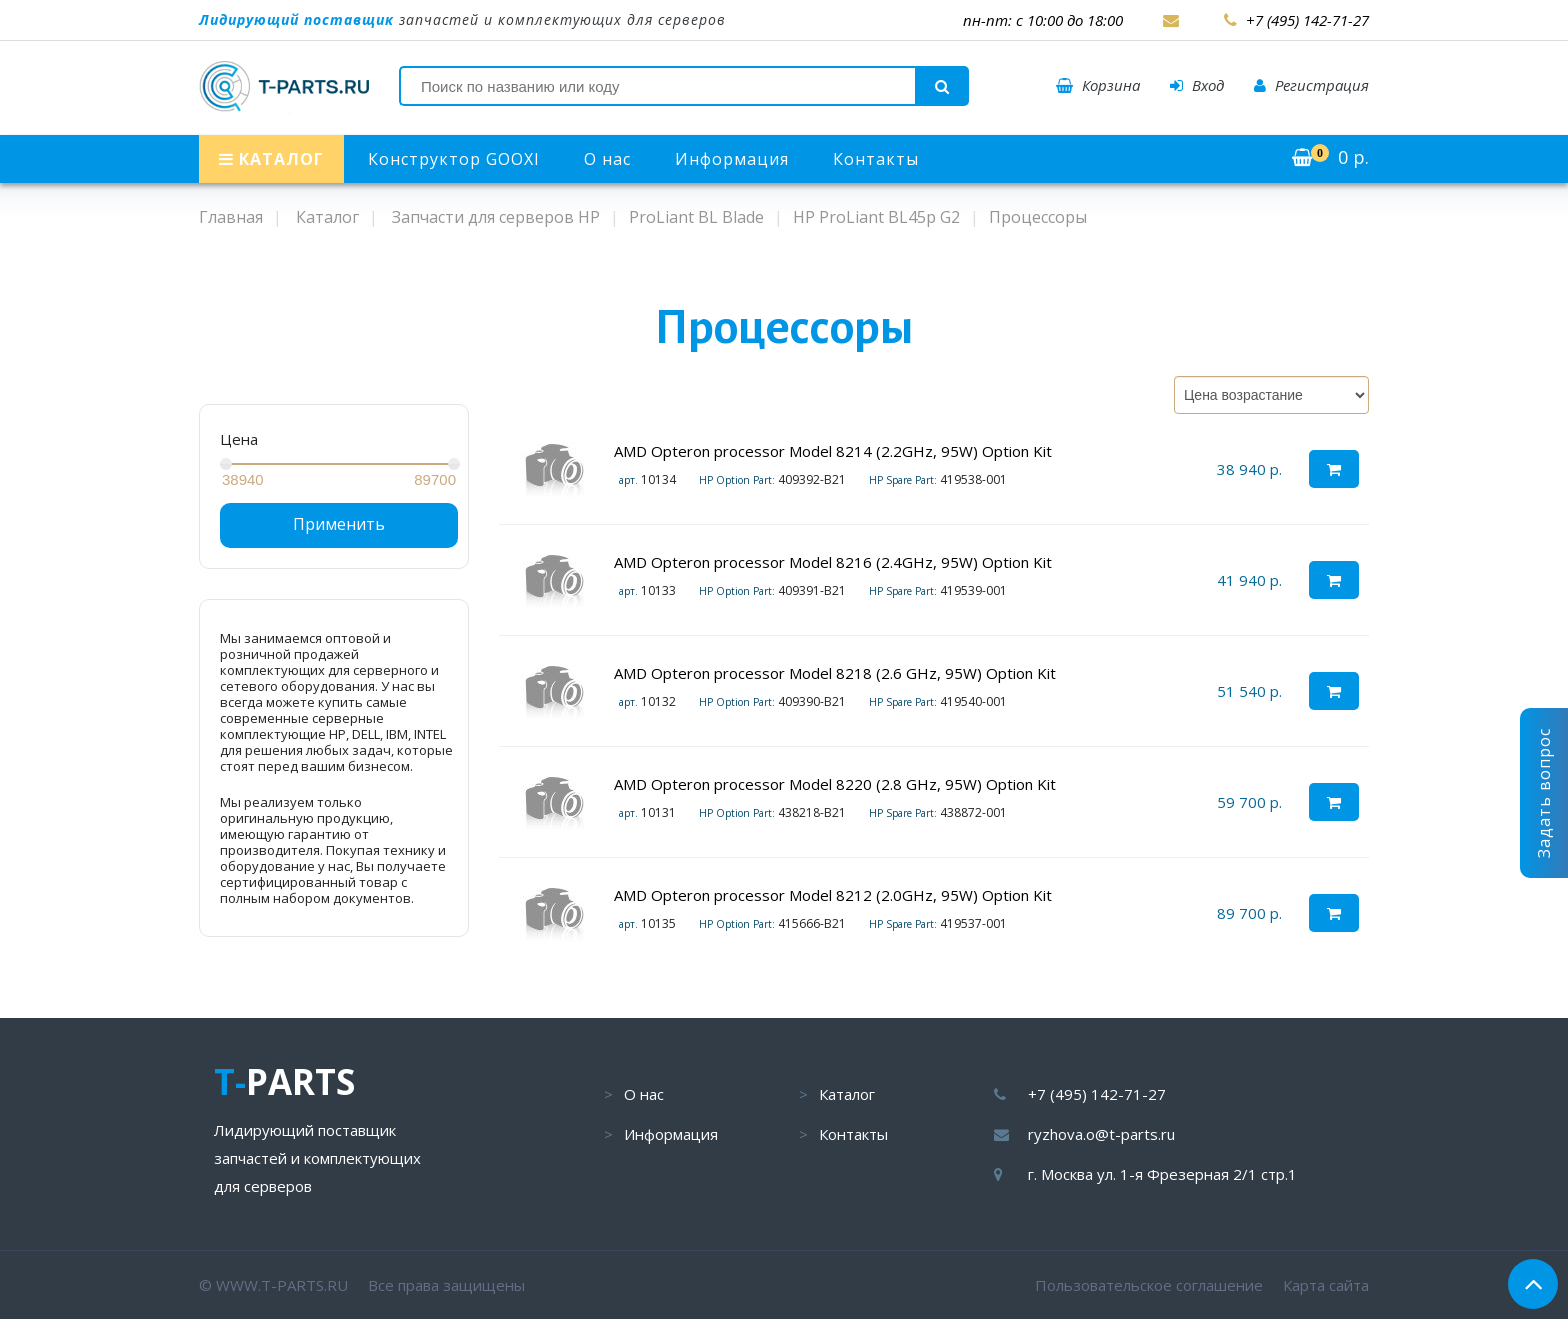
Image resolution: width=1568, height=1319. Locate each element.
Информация (732, 159)
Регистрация (1311, 85)
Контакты (876, 159)
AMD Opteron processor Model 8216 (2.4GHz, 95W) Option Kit (833, 562)
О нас (607, 159)
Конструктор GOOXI (454, 159)
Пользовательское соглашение (1149, 1285)
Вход (1197, 85)
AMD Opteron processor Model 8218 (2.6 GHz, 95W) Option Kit (835, 673)
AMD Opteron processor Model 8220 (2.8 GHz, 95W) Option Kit (835, 784)
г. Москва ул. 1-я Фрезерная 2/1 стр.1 (1162, 1174)
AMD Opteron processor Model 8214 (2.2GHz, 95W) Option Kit (833, 451)
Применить (339, 524)
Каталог (847, 1094)
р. (1330, 157)
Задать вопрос (1544, 793)
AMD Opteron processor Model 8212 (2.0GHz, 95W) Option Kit (833, 895)
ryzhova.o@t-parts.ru (1101, 1134)
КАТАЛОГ (271, 159)
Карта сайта (1326, 1285)
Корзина (1098, 85)
